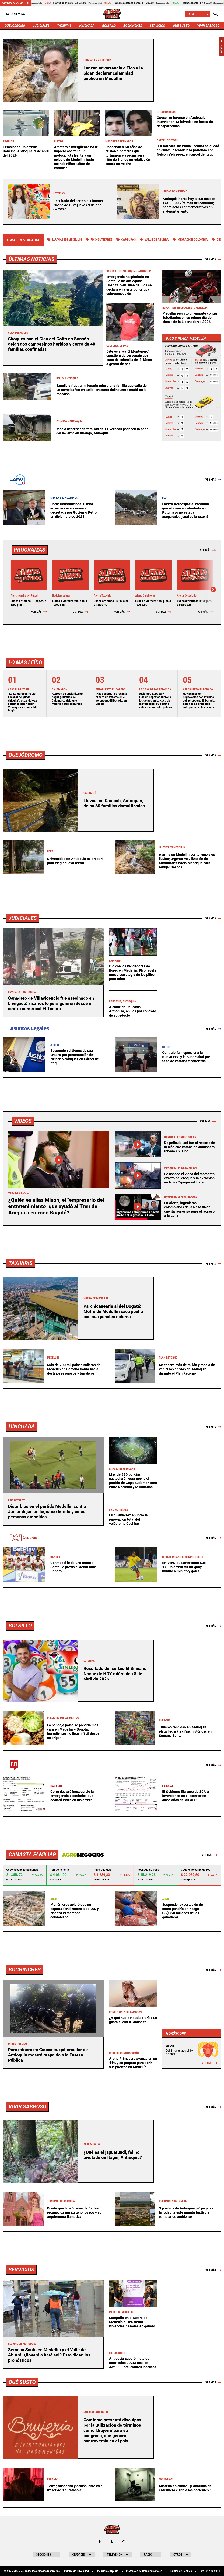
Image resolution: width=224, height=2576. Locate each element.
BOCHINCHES (132, 25)
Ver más (213, 259)
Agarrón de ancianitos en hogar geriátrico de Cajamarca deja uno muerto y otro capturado (67, 699)
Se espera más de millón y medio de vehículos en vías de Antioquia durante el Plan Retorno (187, 1369)
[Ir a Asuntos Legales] (29, 1028)
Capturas (128, 239)
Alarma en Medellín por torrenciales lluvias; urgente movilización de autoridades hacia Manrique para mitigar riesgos (187, 860)
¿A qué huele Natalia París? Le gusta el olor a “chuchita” (133, 2020)
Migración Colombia (193, 239)
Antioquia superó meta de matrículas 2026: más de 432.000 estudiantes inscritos (132, 2362)
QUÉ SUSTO (181, 25)
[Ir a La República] (14, 1765)
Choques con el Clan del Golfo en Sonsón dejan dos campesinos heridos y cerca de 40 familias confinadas (51, 344)
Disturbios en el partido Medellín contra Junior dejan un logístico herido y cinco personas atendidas (47, 1511)
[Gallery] (112, 587)
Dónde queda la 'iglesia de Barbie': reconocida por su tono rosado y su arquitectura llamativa (74, 2212)
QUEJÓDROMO (15, 25)
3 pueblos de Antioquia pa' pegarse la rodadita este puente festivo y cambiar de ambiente (186, 2212)
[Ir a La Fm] (17, 479)
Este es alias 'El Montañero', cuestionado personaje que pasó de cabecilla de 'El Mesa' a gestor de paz (129, 357)
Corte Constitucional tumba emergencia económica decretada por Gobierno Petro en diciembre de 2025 (73, 510)
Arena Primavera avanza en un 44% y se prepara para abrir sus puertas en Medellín (133, 2062)
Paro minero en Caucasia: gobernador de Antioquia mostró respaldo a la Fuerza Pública (48, 2055)
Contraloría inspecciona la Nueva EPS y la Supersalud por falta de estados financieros (186, 1057)
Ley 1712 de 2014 (210, 2571)
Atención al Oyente (107, 2571)
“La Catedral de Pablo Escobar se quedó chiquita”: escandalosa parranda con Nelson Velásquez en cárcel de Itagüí (188, 150)
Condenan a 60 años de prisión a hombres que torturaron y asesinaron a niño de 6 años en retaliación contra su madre (127, 155)
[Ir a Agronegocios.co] (82, 1855)
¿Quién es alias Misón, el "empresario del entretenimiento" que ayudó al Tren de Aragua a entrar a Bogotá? (56, 1206)
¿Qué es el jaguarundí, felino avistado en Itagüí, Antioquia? (112, 2155)
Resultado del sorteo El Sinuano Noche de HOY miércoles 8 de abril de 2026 (114, 1674)
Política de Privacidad (76, 2571)
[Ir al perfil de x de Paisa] (111, 2541)
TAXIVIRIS (64, 25)
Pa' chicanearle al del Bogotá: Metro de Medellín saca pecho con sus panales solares (113, 1311)
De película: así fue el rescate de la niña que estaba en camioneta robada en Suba (189, 1147)
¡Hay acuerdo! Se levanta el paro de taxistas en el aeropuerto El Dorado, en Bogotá (111, 699)
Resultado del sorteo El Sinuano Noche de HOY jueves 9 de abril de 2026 (78, 205)
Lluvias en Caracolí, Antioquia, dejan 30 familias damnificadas (114, 803)
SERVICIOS (157, 25)
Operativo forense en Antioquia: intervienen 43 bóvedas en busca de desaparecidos (185, 121)
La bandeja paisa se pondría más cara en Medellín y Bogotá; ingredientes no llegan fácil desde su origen (73, 1731)
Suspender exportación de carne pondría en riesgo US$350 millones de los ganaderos (182, 1910)
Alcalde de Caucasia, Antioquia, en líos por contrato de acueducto (132, 1011)
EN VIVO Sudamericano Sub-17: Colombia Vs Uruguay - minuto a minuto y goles (184, 1567)
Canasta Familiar (12, 3)
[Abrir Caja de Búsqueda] (216, 14)
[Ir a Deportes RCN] (23, 1537)
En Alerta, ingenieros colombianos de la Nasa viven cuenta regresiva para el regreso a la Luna (189, 1209)
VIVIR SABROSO (208, 25)
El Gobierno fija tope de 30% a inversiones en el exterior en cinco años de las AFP (185, 1795)
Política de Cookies (181, 2571)
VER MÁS (39, 612)
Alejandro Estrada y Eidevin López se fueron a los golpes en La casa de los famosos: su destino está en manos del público (155, 700)
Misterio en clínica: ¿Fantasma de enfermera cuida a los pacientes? (185, 2488)
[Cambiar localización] (197, 14)
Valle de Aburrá (157, 239)
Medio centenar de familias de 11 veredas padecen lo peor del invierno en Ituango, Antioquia (102, 431)
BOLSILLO (109, 25)
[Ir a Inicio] (112, 14)
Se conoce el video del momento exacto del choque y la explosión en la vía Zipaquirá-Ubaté (189, 1178)
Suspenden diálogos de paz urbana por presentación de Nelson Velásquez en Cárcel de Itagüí (74, 1056)
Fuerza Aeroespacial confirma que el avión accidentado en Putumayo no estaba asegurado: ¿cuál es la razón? (185, 510)
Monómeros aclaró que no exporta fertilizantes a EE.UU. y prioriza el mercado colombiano (74, 1910)
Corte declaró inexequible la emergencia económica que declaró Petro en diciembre (72, 1795)
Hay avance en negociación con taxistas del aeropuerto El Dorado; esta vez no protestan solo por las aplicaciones (199, 700)
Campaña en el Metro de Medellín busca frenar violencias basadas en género (132, 2322)
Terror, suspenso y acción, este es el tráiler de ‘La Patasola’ (75, 2488)
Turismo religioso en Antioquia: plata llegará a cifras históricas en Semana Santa (185, 1731)
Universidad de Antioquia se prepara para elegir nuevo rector (75, 861)
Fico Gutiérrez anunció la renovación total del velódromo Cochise (128, 1519)
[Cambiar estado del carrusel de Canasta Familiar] (28, 3)
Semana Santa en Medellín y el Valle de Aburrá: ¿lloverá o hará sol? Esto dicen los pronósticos (49, 2355)
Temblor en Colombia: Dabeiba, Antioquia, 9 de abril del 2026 (26, 151)
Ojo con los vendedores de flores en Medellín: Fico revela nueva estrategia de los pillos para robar (132, 972)
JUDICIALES (41, 25)
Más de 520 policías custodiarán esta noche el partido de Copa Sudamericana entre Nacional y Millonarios (133, 1480)
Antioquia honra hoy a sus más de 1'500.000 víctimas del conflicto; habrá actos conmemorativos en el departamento (189, 205)
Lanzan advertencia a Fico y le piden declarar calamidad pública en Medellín (113, 73)
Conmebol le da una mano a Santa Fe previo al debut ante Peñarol (73, 1567)
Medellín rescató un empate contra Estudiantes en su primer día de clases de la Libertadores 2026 (189, 317)
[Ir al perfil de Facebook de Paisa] (100, 2541)
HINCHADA (86, 25)
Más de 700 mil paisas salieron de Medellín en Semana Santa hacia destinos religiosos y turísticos (73, 1369)
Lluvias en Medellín (67, 239)
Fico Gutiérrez (101, 239)
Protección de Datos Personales (144, 2571)
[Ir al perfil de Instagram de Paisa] (123, 2541)
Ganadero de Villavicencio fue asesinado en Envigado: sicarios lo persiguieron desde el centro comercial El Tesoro (51, 1003)
